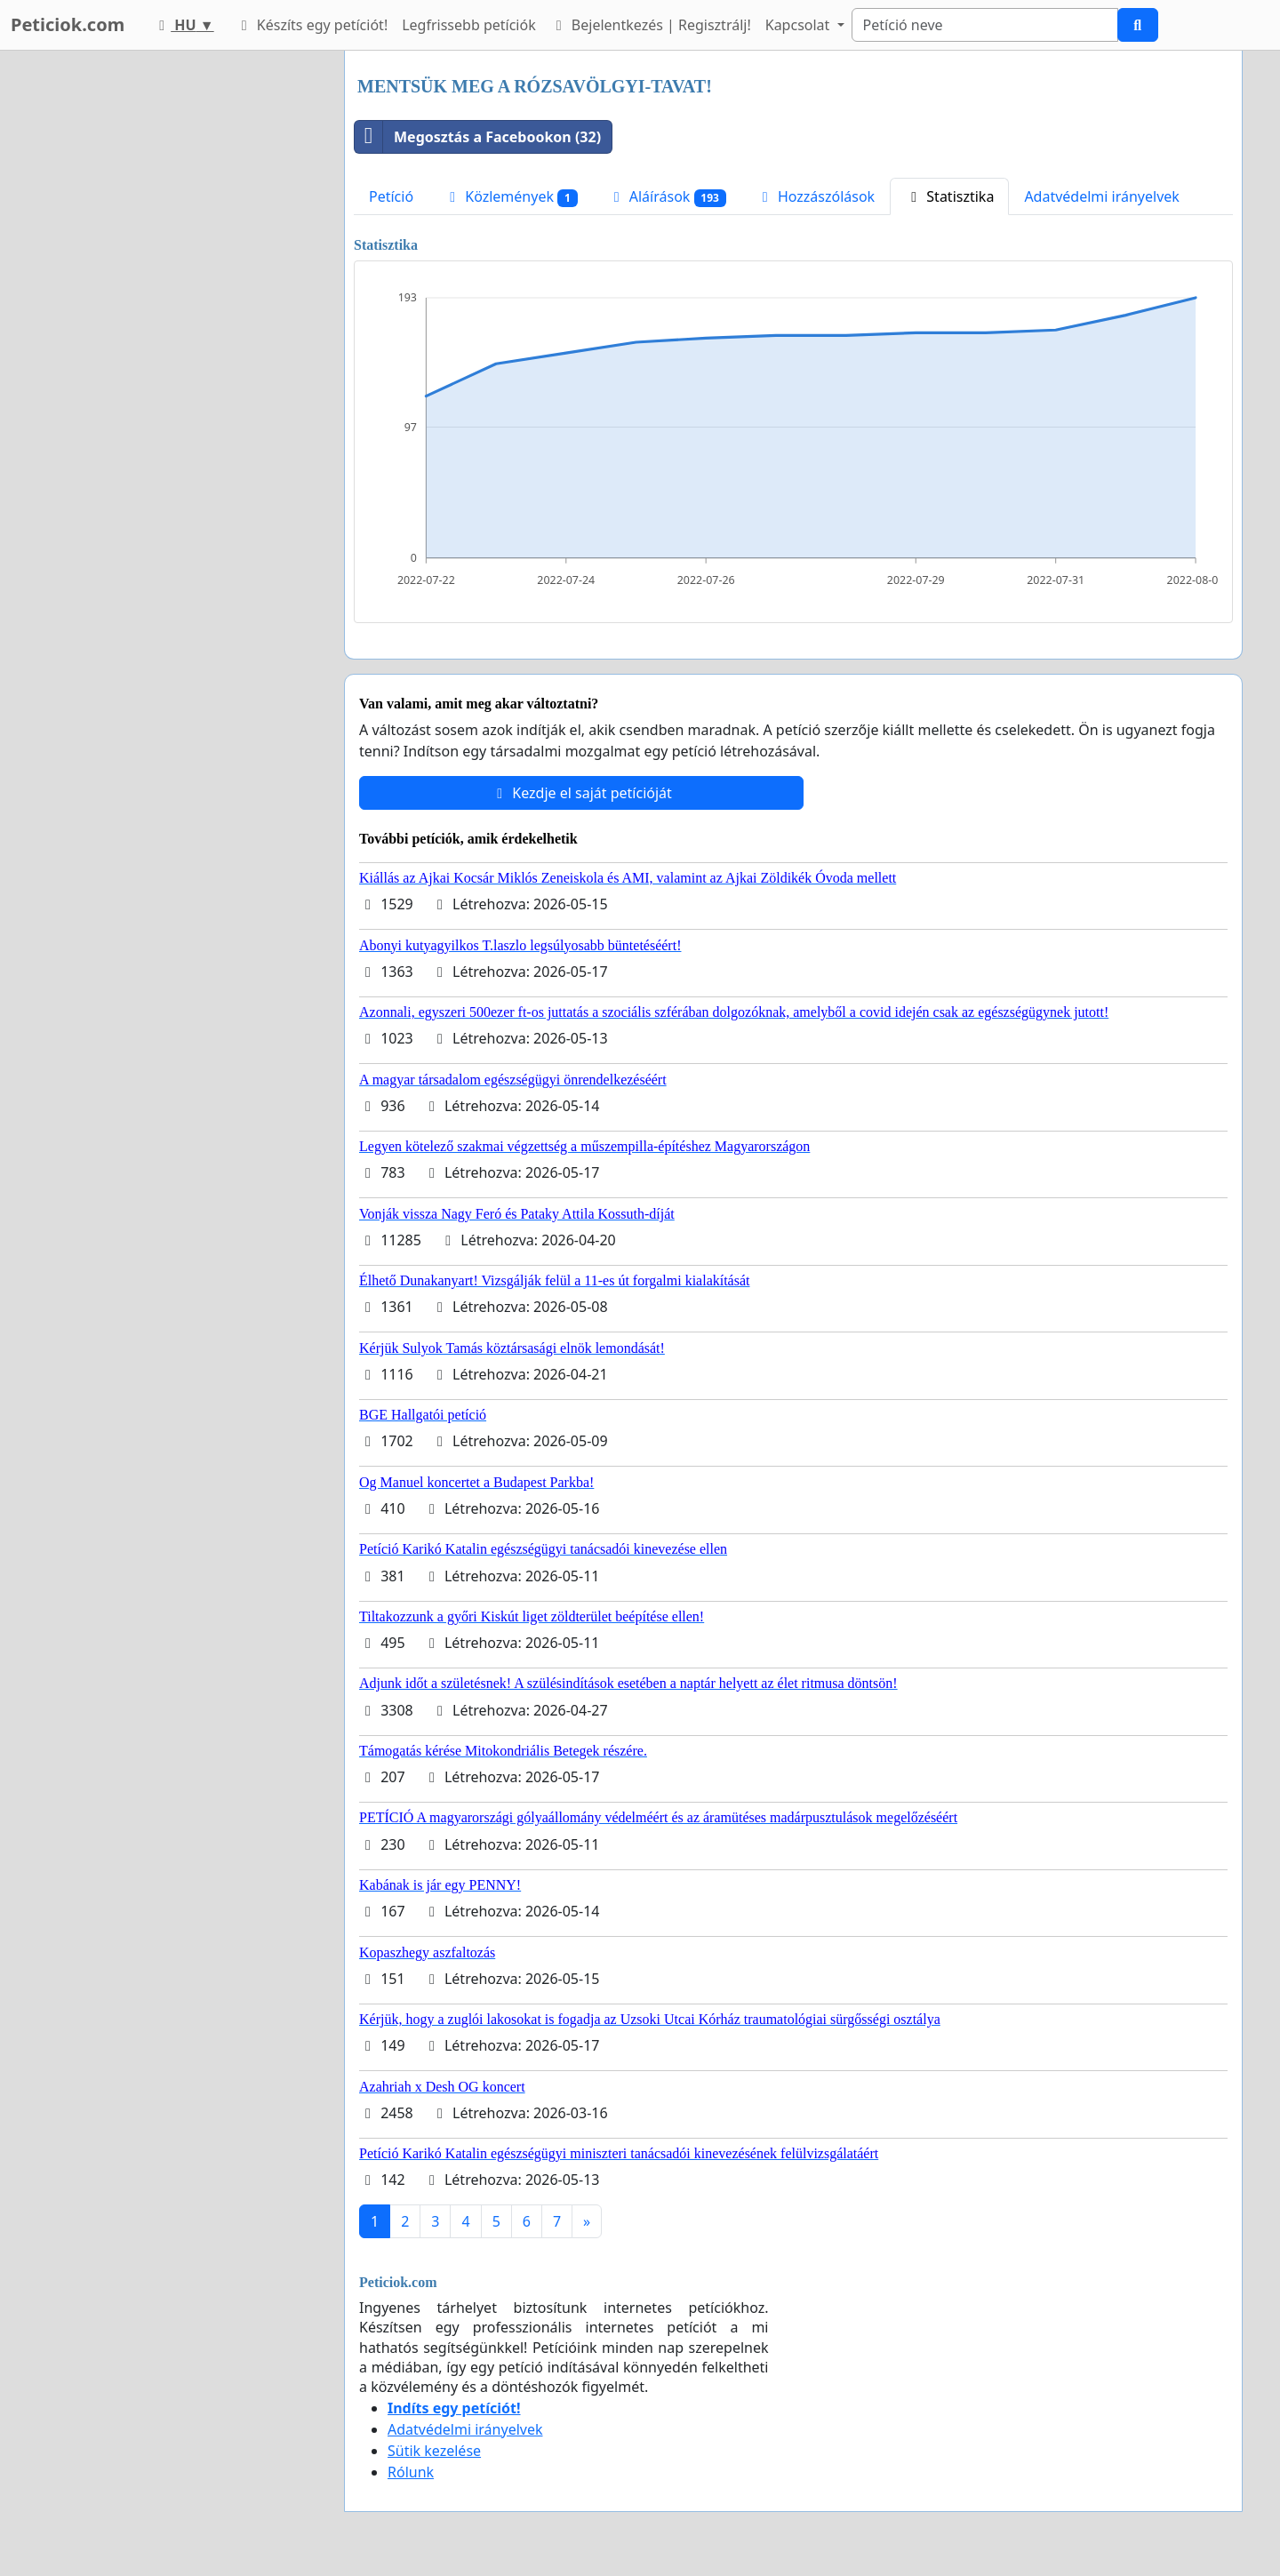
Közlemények (511, 197)
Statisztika (949, 196)
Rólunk (411, 2472)
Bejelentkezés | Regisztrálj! (650, 25)
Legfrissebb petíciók (468, 25)
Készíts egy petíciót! (312, 25)
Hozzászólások (815, 196)
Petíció (391, 196)
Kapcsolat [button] (799, 25)
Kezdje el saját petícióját (581, 793)
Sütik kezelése (434, 2450)
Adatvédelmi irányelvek (1102, 196)
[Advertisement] (170, 317)
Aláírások (667, 197)
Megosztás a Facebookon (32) (478, 137)
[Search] (985, 25)
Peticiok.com (67, 24)
